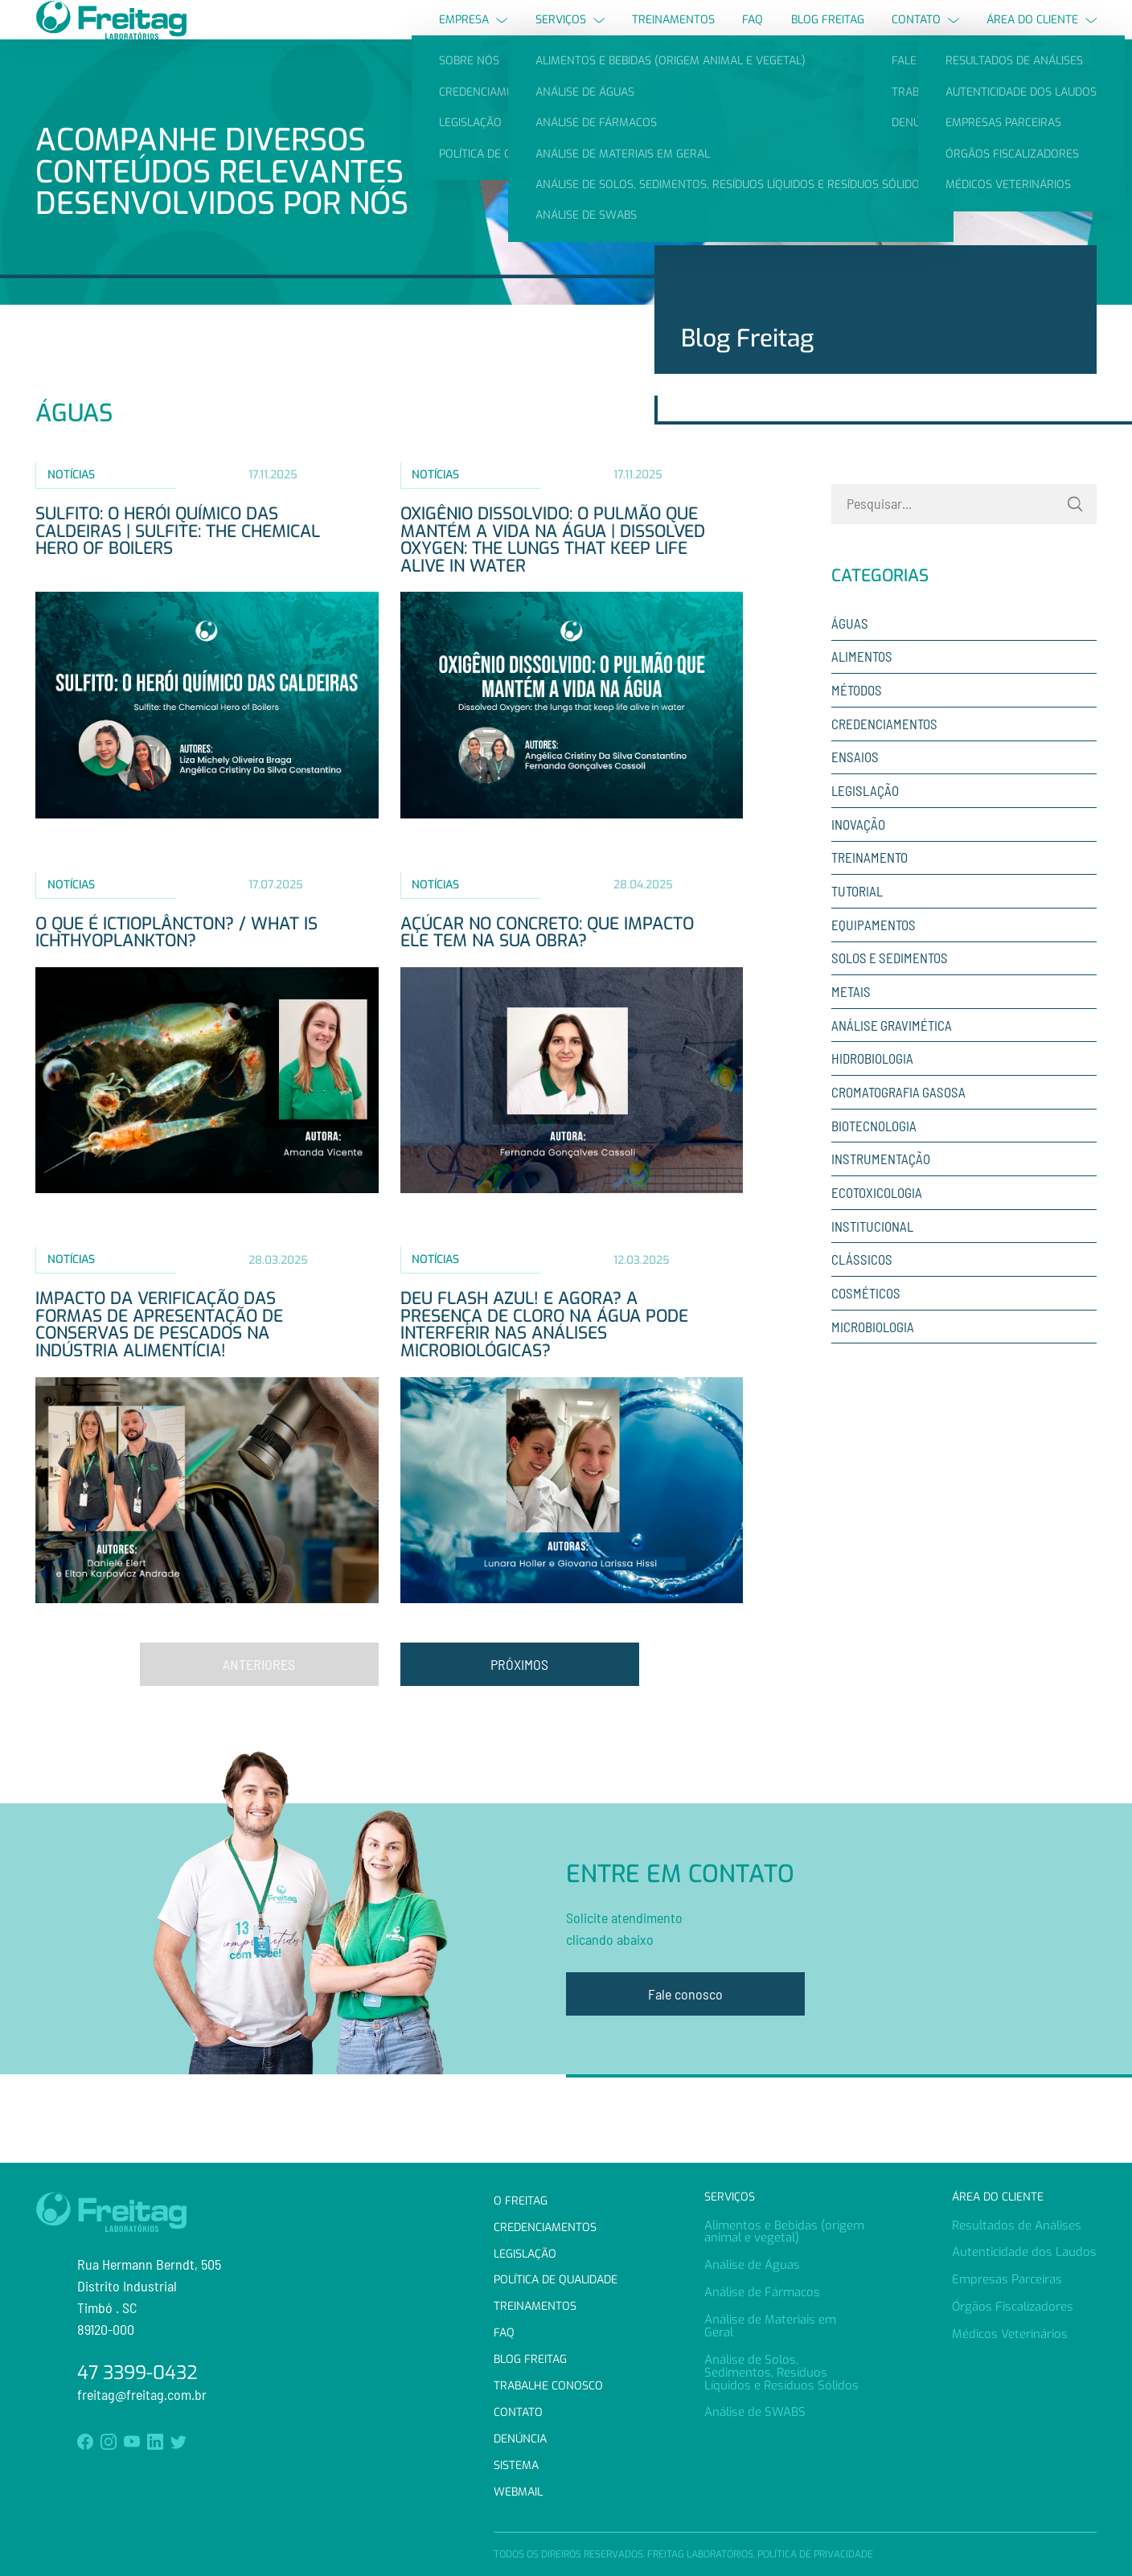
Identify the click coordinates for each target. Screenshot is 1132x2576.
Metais (851, 1021)
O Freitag (521, 2201)
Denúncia (520, 2439)
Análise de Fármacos (762, 2292)
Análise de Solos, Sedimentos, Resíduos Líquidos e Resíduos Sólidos (781, 2372)
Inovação (858, 853)
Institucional (872, 1255)
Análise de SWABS (755, 2412)
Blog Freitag (827, 34)
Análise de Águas (752, 2265)
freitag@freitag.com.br (142, 2394)
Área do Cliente (1041, 34)
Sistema (516, 2465)
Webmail (518, 2492)
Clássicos (861, 1289)
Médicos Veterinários (1010, 2334)
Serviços (570, 34)
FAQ (752, 34)
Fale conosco (685, 2023)
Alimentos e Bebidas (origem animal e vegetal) (784, 2231)
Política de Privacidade (815, 2554)
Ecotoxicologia (876, 1221)
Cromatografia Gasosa (898, 1121)
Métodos (856, 720)
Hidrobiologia (872, 1088)
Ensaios (855, 786)
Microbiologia (872, 1355)
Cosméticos (865, 1322)
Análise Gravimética (891, 1054)
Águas (849, 652)
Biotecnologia (874, 1154)
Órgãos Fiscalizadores (1012, 2307)
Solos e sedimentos (889, 987)
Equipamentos (873, 953)
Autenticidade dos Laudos (1024, 2252)
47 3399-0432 (137, 2373)
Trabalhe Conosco (548, 2385)
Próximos (519, 1693)
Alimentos (861, 686)
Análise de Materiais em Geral (770, 2325)
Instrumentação (880, 1188)
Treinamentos (673, 34)
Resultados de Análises (1016, 2225)
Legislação (865, 820)
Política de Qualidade (555, 2280)
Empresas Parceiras (1007, 2279)
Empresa (473, 34)
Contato (925, 34)
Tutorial (857, 921)
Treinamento (869, 887)
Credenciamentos (884, 752)
